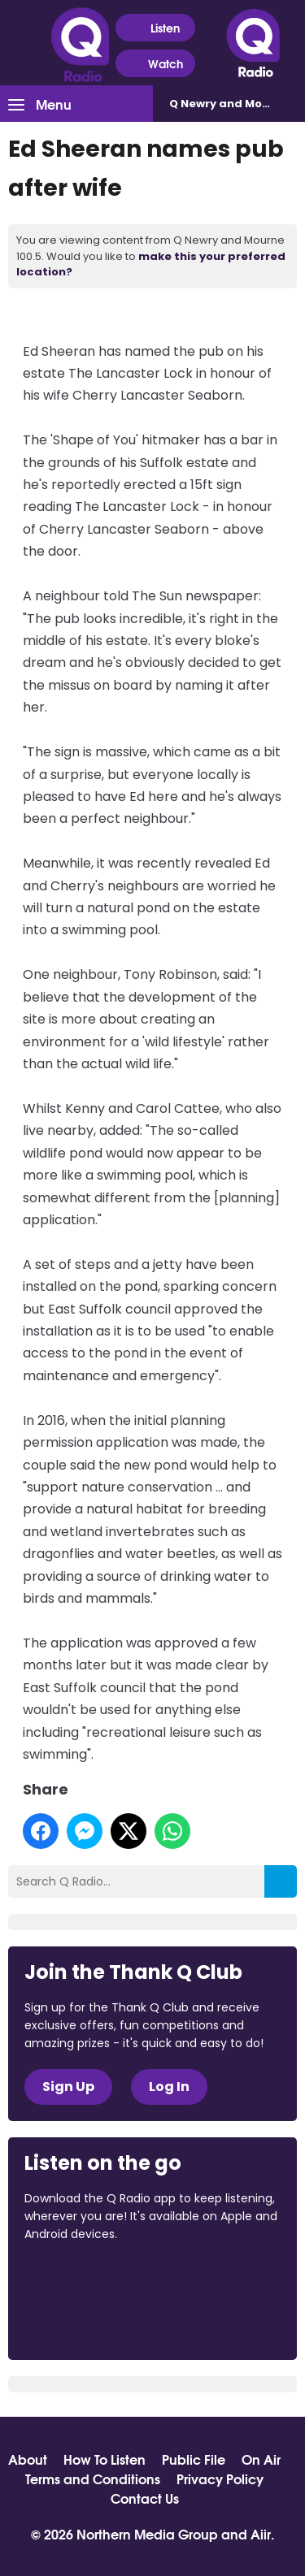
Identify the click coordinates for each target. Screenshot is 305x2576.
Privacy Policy (220, 2478)
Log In (169, 2086)
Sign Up (68, 2086)
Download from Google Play (86, 2320)
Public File (193, 2459)
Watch (155, 63)
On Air (261, 2459)
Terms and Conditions (92, 2478)
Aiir (261, 2533)
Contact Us (145, 2498)
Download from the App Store (87, 2278)
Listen (155, 28)
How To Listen (104, 2459)
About (27, 2459)
